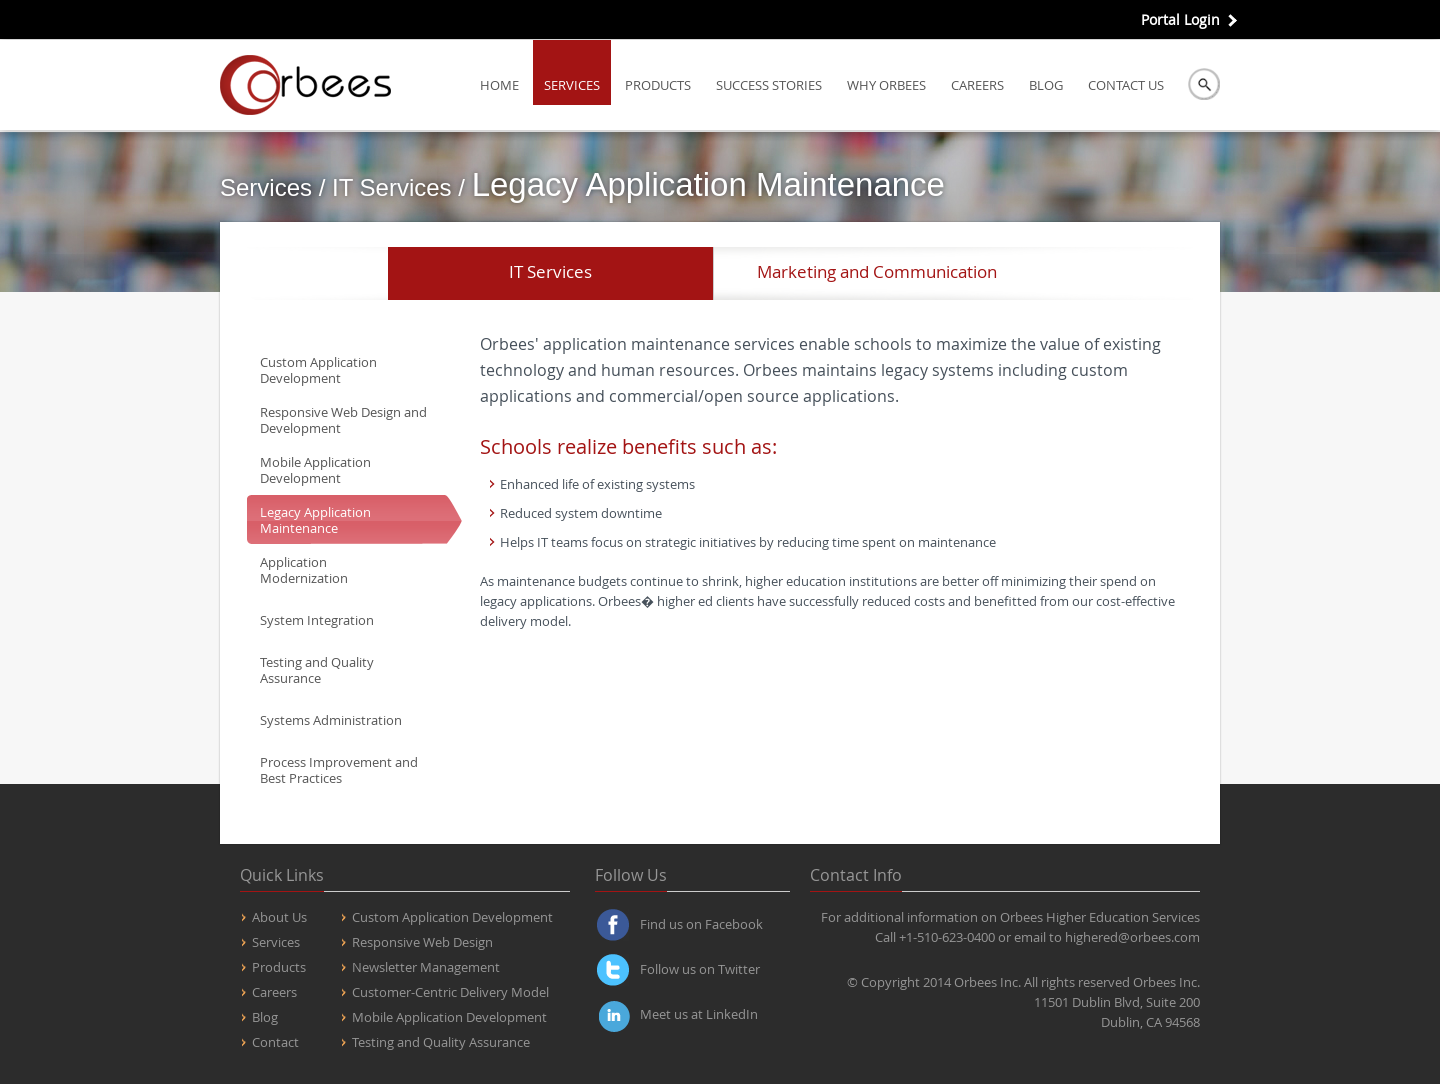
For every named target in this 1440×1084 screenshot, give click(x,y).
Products (658, 85)
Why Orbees (886, 85)
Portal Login (1180, 19)
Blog (1046, 85)
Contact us (1126, 85)
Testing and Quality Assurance (317, 670)
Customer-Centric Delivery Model (450, 992)
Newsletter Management (426, 967)
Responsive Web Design (422, 942)
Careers (977, 85)
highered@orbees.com (1132, 937)
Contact (275, 1042)
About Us (279, 917)
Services (572, 85)
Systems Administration (331, 720)
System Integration (317, 620)
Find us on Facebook (701, 924)
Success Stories (769, 85)
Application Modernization (304, 570)
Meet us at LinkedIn (699, 1014)
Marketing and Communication (877, 271)
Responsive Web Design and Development (343, 420)
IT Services (550, 271)
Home (499, 85)
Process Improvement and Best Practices (339, 770)
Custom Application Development (318, 370)
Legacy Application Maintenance (315, 520)
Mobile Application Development (315, 470)
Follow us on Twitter (700, 969)
